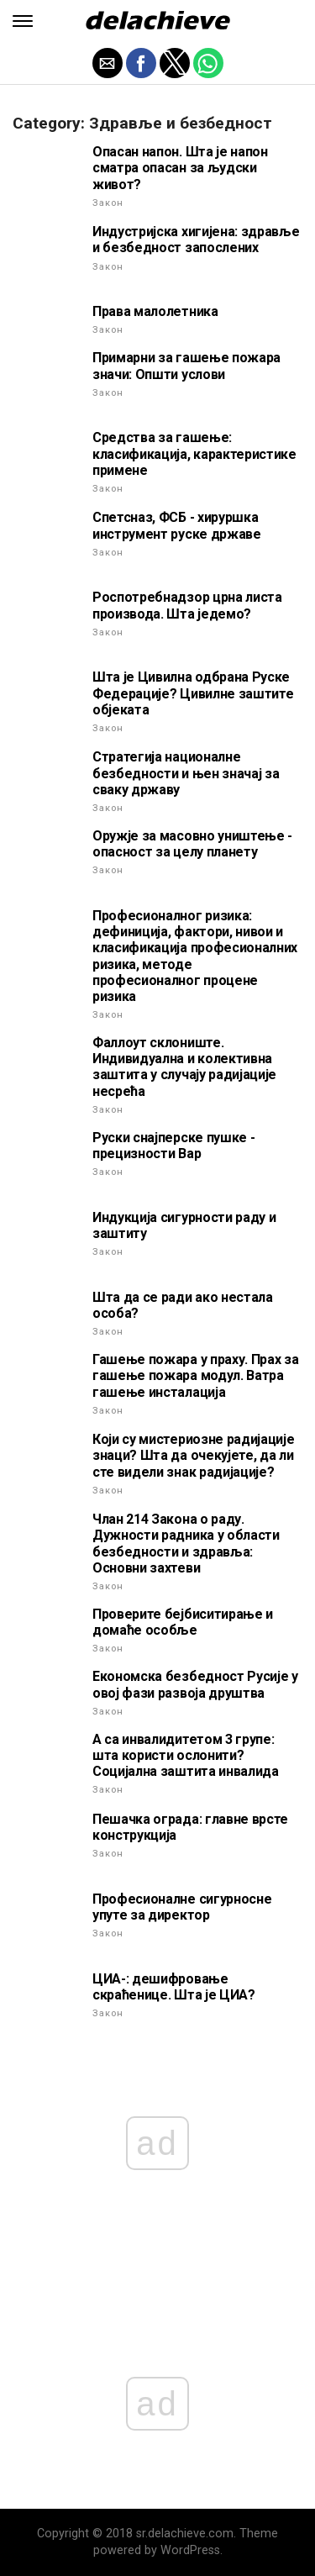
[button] (23, 21)
